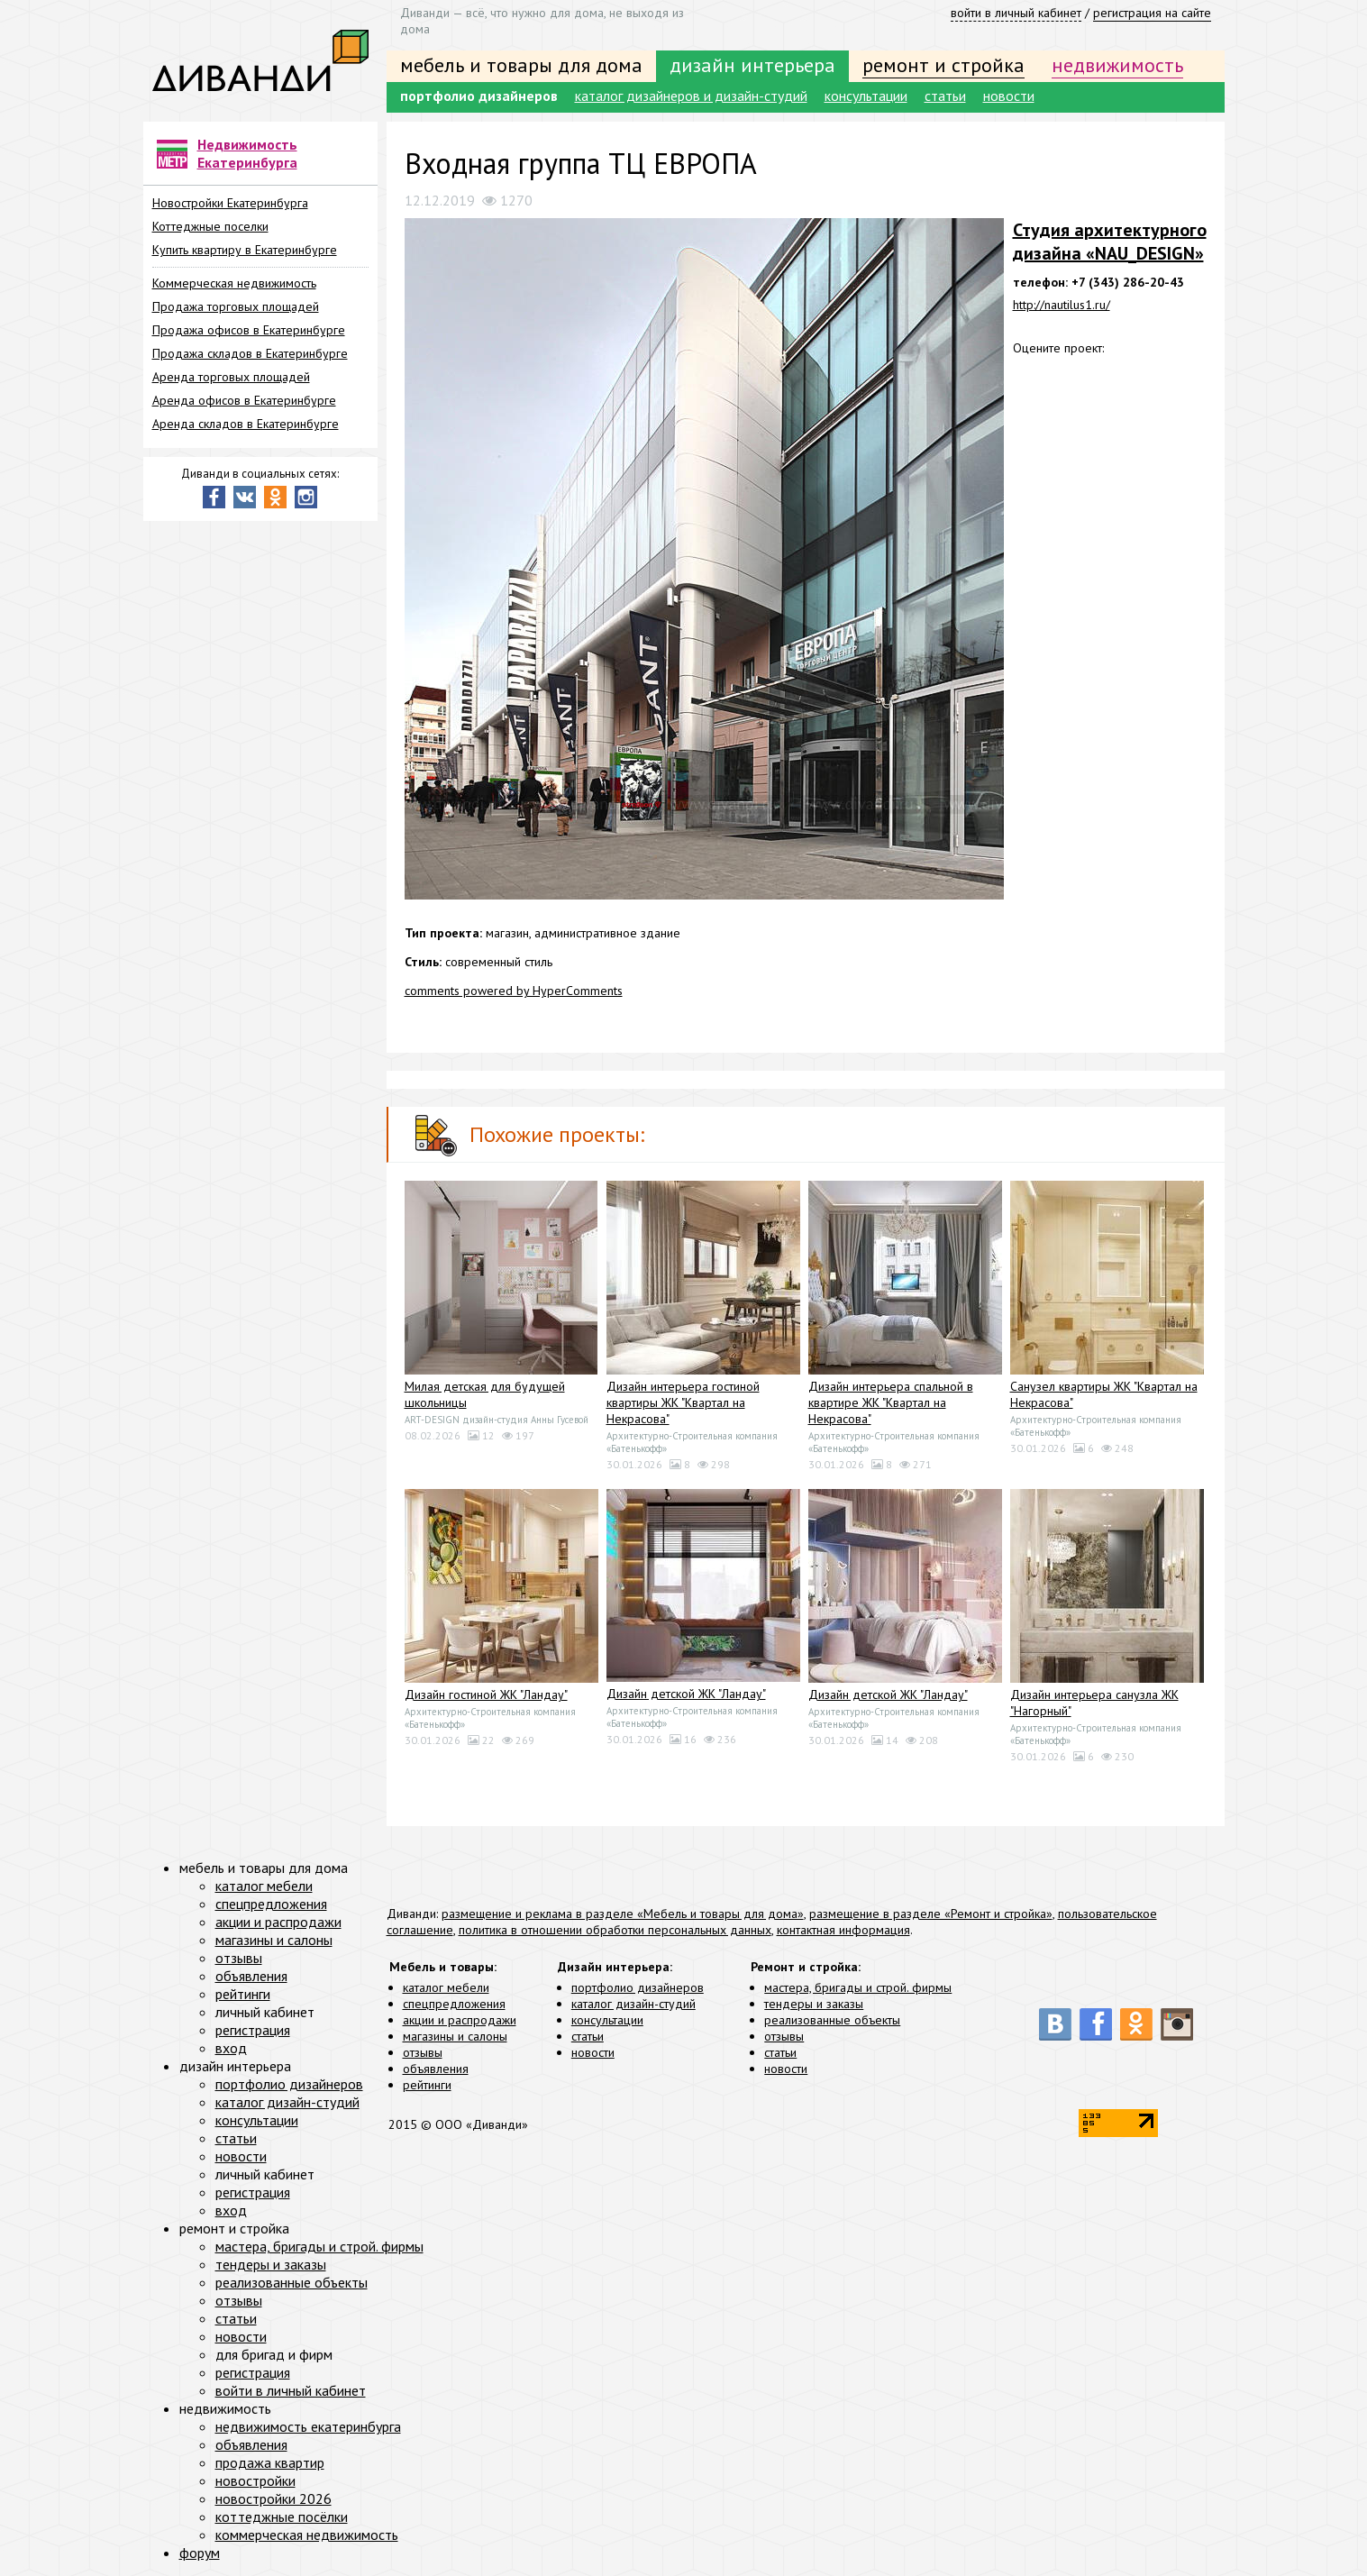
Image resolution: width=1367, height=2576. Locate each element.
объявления (436, 2068)
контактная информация (843, 1930)
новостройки (255, 2480)
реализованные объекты (832, 2020)
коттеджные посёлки (281, 2516)
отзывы (422, 2052)
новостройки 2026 (273, 2498)
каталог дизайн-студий (633, 2004)
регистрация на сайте (1152, 13)
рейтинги (427, 2085)
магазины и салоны (455, 2036)
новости (1008, 96)
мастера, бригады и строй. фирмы (858, 1987)
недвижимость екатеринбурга (308, 2426)
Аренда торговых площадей (231, 377)
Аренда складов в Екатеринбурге (245, 424)
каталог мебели (446, 1987)
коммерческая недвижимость (306, 2535)
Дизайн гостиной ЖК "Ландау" (486, 1694)
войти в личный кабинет (1016, 13)
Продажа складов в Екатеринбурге (250, 353)
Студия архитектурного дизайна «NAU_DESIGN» (1110, 241)
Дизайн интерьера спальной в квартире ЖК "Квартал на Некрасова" (890, 1402)
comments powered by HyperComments (514, 990)
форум (199, 2553)
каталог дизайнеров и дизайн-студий (691, 96)
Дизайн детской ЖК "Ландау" (686, 1693)
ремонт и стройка (943, 65)
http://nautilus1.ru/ (1061, 305)
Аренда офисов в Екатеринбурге (244, 400)
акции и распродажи (459, 2020)
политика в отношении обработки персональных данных (615, 1930)
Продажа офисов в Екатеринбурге (248, 330)
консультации (866, 96)
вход (231, 2048)
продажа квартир (269, 2462)
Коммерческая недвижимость (234, 283)
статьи (945, 96)
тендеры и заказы (813, 2004)
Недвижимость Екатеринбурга (247, 153)
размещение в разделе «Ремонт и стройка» (931, 1913)
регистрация (252, 2030)
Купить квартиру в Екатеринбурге (244, 250)
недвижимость (1117, 65)
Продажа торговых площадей (235, 306)
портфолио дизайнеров (479, 96)
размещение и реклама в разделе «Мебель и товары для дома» (623, 1913)
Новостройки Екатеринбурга (230, 203)
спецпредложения (454, 2004)
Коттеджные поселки (210, 226)
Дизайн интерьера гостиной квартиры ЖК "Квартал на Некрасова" (683, 1402)
